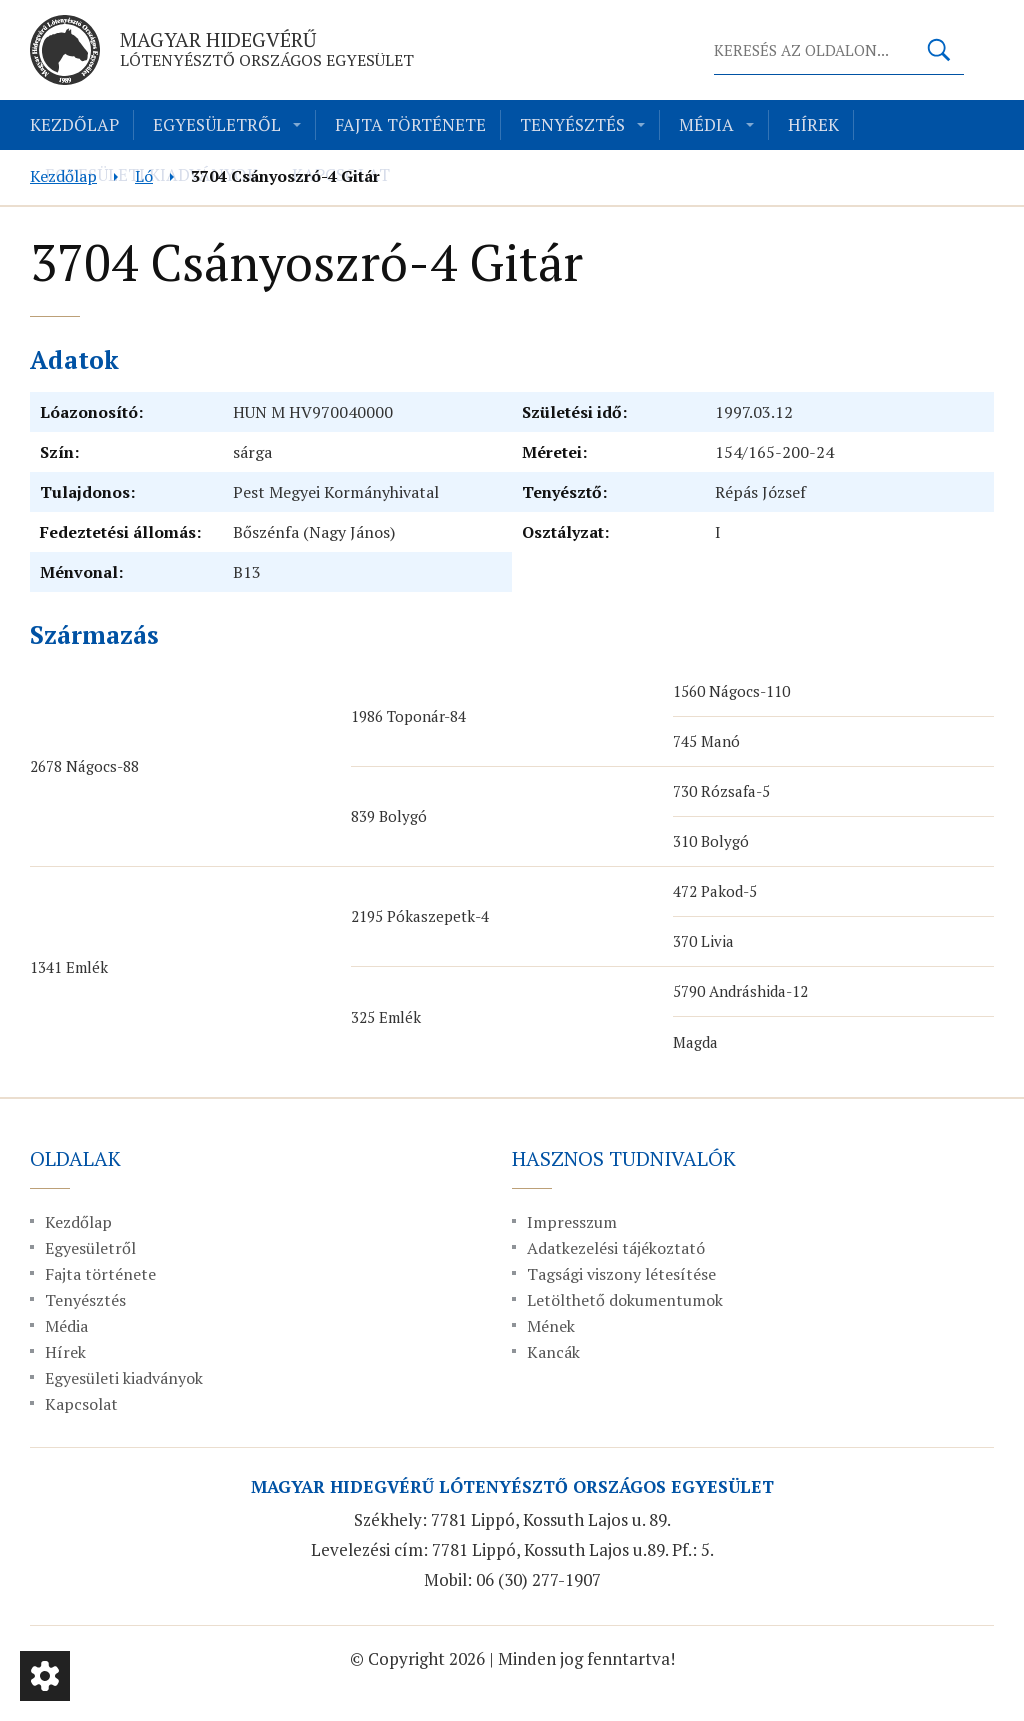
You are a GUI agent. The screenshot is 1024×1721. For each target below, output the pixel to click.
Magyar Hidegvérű (267, 48)
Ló (144, 176)
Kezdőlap (74, 124)
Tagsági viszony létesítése (621, 1274)
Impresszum (572, 1222)
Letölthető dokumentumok (625, 1300)
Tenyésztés (572, 124)
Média (706, 124)
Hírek (813, 124)
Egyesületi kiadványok (124, 1378)
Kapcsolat (81, 1404)
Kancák (553, 1352)
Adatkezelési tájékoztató (616, 1248)
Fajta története (410, 124)
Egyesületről (217, 124)
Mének (551, 1326)
